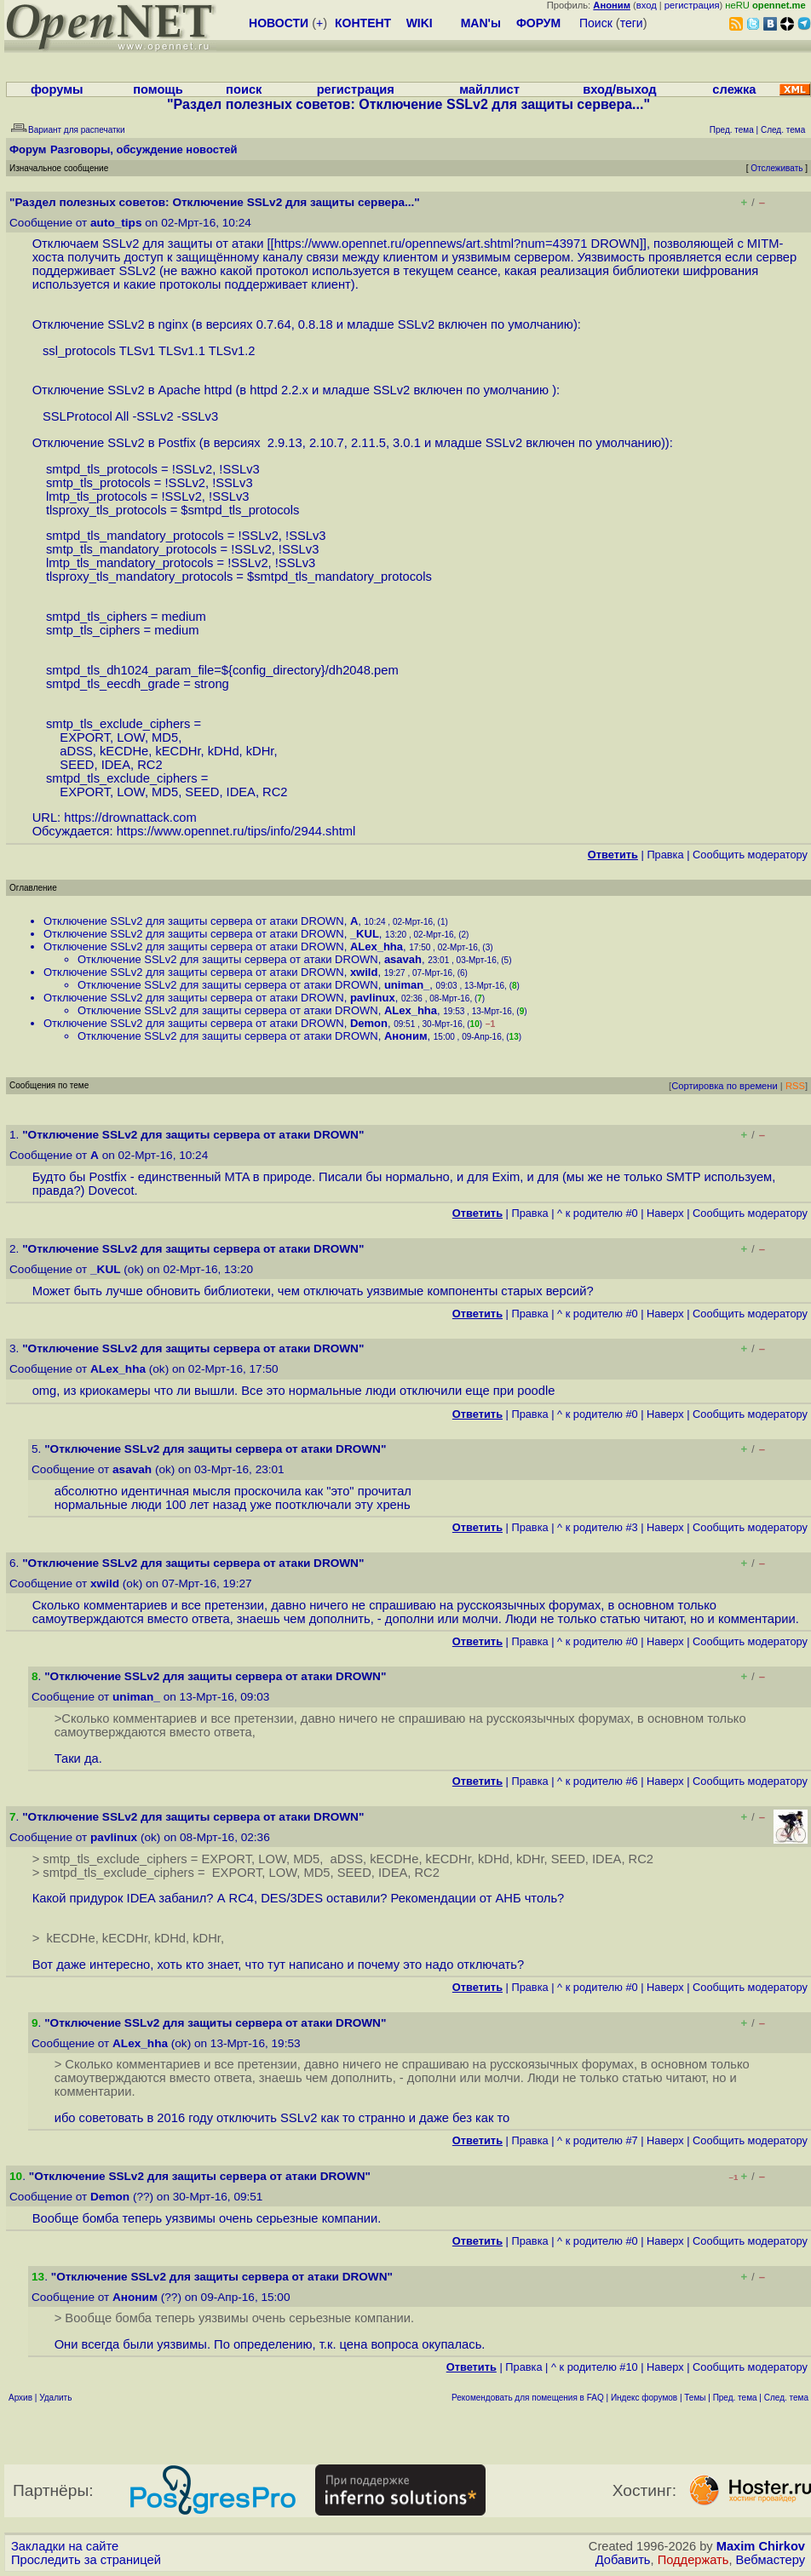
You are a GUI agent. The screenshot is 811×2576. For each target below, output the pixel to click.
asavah (403, 959)
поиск (244, 89)
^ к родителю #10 (594, 2367)
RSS (795, 1086)
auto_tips (115, 222)
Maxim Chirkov (760, 2546)
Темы (694, 2397)
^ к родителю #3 (597, 1527)
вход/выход (619, 89)
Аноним (406, 1036)
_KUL (364, 933)
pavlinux (372, 997)
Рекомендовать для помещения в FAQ (528, 2397)
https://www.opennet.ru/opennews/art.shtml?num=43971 (431, 243)
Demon (369, 1023)
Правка (665, 854)
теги (631, 23)
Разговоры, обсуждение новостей (144, 149)
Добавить (623, 2560)
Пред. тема (735, 2397)
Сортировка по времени (724, 1086)
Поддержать (693, 2560)
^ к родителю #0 (597, 1213)
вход (646, 5)
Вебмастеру (770, 2560)
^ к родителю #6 (597, 1781)
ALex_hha (376, 946)
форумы (57, 89)
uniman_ (406, 984)
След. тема (786, 2397)
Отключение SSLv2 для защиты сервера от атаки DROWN (193, 921)
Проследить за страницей (86, 2560)
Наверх (665, 1213)
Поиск (596, 23)
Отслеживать (776, 168)
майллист (489, 89)
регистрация (692, 5)
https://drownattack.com (130, 817)
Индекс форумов (644, 2397)
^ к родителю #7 (597, 2140)
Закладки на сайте (64, 2546)
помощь (158, 89)
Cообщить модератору (750, 854)
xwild (364, 972)
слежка (734, 89)
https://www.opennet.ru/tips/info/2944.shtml (236, 831)
